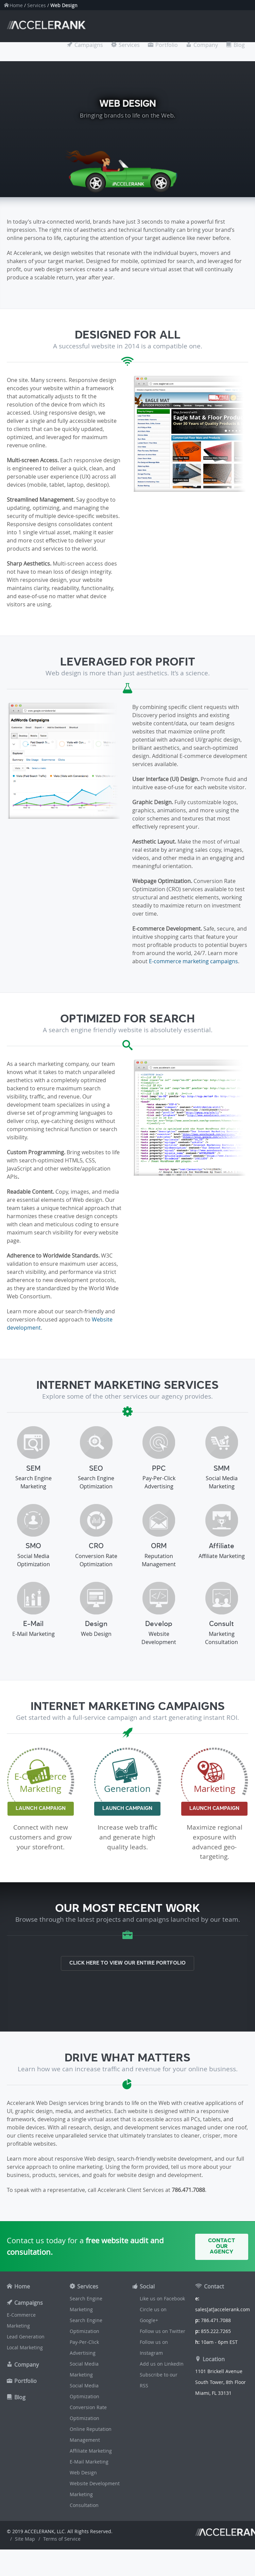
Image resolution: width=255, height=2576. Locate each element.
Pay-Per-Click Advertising (84, 2347)
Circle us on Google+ (153, 2314)
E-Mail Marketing (89, 2461)
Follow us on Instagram (154, 2347)
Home (16, 5)
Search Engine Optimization (86, 2325)
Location (214, 2359)
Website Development (95, 2483)
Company (205, 45)
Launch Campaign (41, 1808)
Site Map (25, 2539)
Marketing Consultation (84, 2499)
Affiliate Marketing (91, 2451)
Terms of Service (62, 2539)
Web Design (83, 2472)
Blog (239, 45)
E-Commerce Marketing (21, 2320)
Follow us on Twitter (162, 2331)
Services (36, 5)
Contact (214, 2286)
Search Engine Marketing (86, 2304)
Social (147, 2286)
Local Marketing (25, 2347)
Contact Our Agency (221, 2246)
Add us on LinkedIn (162, 2364)
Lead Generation (26, 2336)
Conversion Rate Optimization (88, 2412)
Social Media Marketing (84, 2369)
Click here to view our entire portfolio (127, 1963)
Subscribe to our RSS (158, 2380)
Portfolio (166, 45)
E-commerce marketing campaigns (193, 961)
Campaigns (88, 45)
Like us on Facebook (162, 2298)
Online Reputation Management (91, 2434)
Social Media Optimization (84, 2391)
